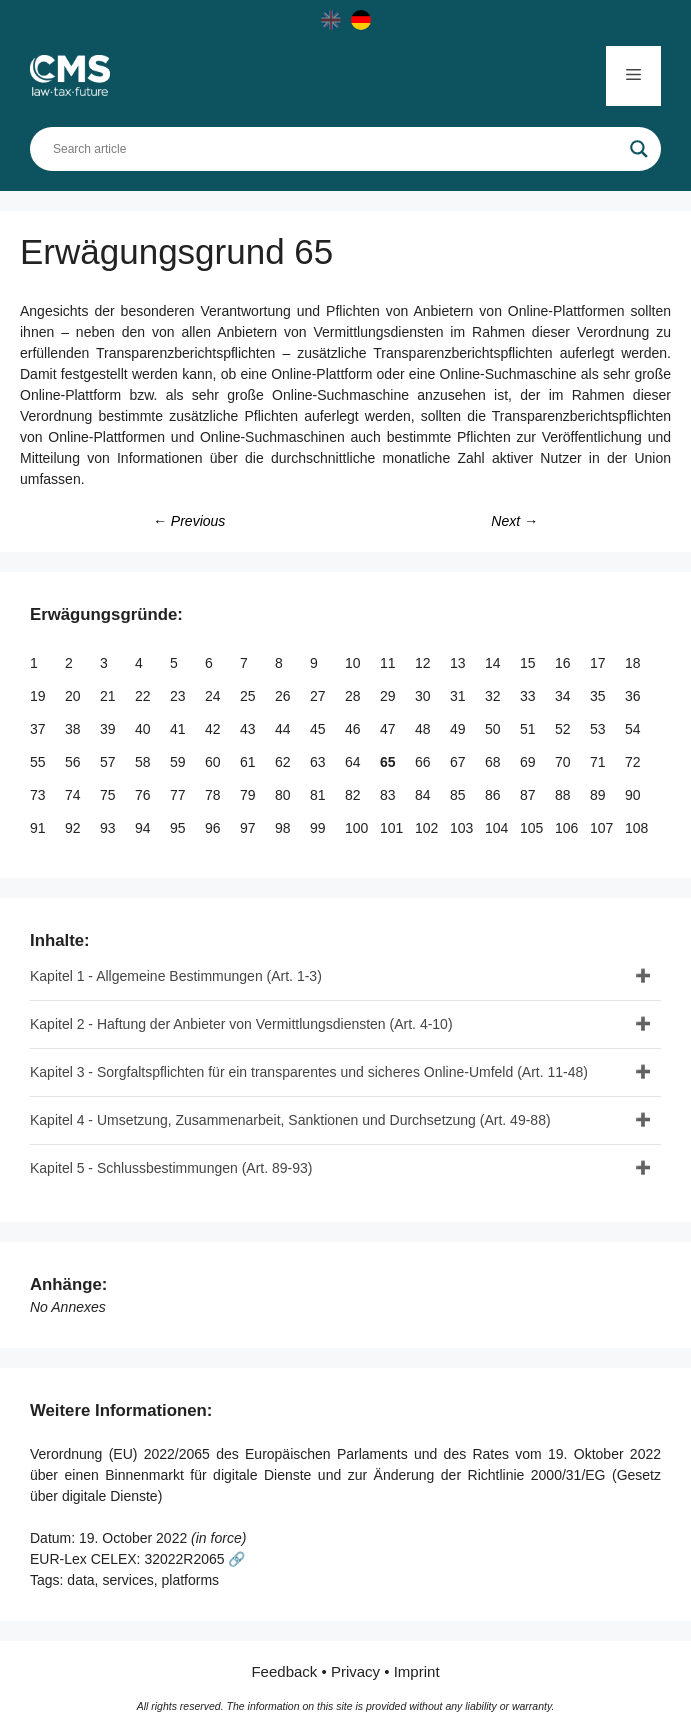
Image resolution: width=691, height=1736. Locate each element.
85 (459, 795)
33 (529, 696)
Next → (514, 521)
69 (529, 762)
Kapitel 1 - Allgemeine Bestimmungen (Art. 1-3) (176, 976)
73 (39, 795)
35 (599, 696)
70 (564, 762)
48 (424, 729)
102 (428, 828)
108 (638, 828)
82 (354, 795)
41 (179, 729)
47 (389, 729)
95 (179, 828)
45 (319, 729)
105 (533, 828)
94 (144, 828)
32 (494, 696)
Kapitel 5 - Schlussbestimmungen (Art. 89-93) (171, 1168)
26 (284, 696)
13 (459, 663)
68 (494, 762)
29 (389, 696)
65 (389, 762)
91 (39, 828)
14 (494, 663)
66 (424, 762)
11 (389, 663)
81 (319, 795)
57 (109, 762)
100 (358, 828)
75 (109, 795)
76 (144, 795)
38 (74, 729)
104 (498, 828)
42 (214, 729)
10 (354, 663)
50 (494, 729)
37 (39, 729)
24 (214, 696)
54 (634, 729)
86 (494, 795)
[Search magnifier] (639, 149)
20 (74, 696)
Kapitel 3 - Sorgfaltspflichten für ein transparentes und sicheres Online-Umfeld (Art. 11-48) (309, 1072)
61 (249, 762)
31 (459, 696)
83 (389, 795)
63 (319, 762)
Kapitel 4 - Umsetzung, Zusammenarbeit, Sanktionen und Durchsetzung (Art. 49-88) (290, 1120)
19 (39, 696)
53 (599, 729)
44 (284, 729)
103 (463, 828)
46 (354, 729)
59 (179, 762)
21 (109, 696)
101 (393, 828)
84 (424, 795)
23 (179, 696)
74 (74, 795)
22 (144, 696)
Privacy (355, 1671)
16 (564, 663)
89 (599, 795)
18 (634, 663)
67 (459, 762)
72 (634, 762)
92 (74, 828)
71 (599, 762)
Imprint (417, 1671)
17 (599, 663)
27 (319, 696)
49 (459, 729)
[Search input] (336, 149)
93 (109, 828)
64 (354, 762)
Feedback (284, 1671)
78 (214, 795)
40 (144, 729)
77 (179, 795)
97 (249, 828)
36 (634, 696)
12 (424, 663)
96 (214, 828)
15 (529, 663)
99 (319, 828)
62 (284, 762)
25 (249, 696)
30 (424, 696)
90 (634, 795)
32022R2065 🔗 (194, 1559)
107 (603, 828)
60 (214, 762)
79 (249, 795)
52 (564, 729)
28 (354, 696)
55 (39, 762)
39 (109, 729)
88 (564, 795)
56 (74, 762)
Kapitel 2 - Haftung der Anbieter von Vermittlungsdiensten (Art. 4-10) (241, 1024)
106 (568, 828)
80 (284, 795)
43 (249, 729)
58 (144, 762)
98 (284, 828)
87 (529, 795)
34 (564, 696)
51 (529, 729)
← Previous (189, 521)
